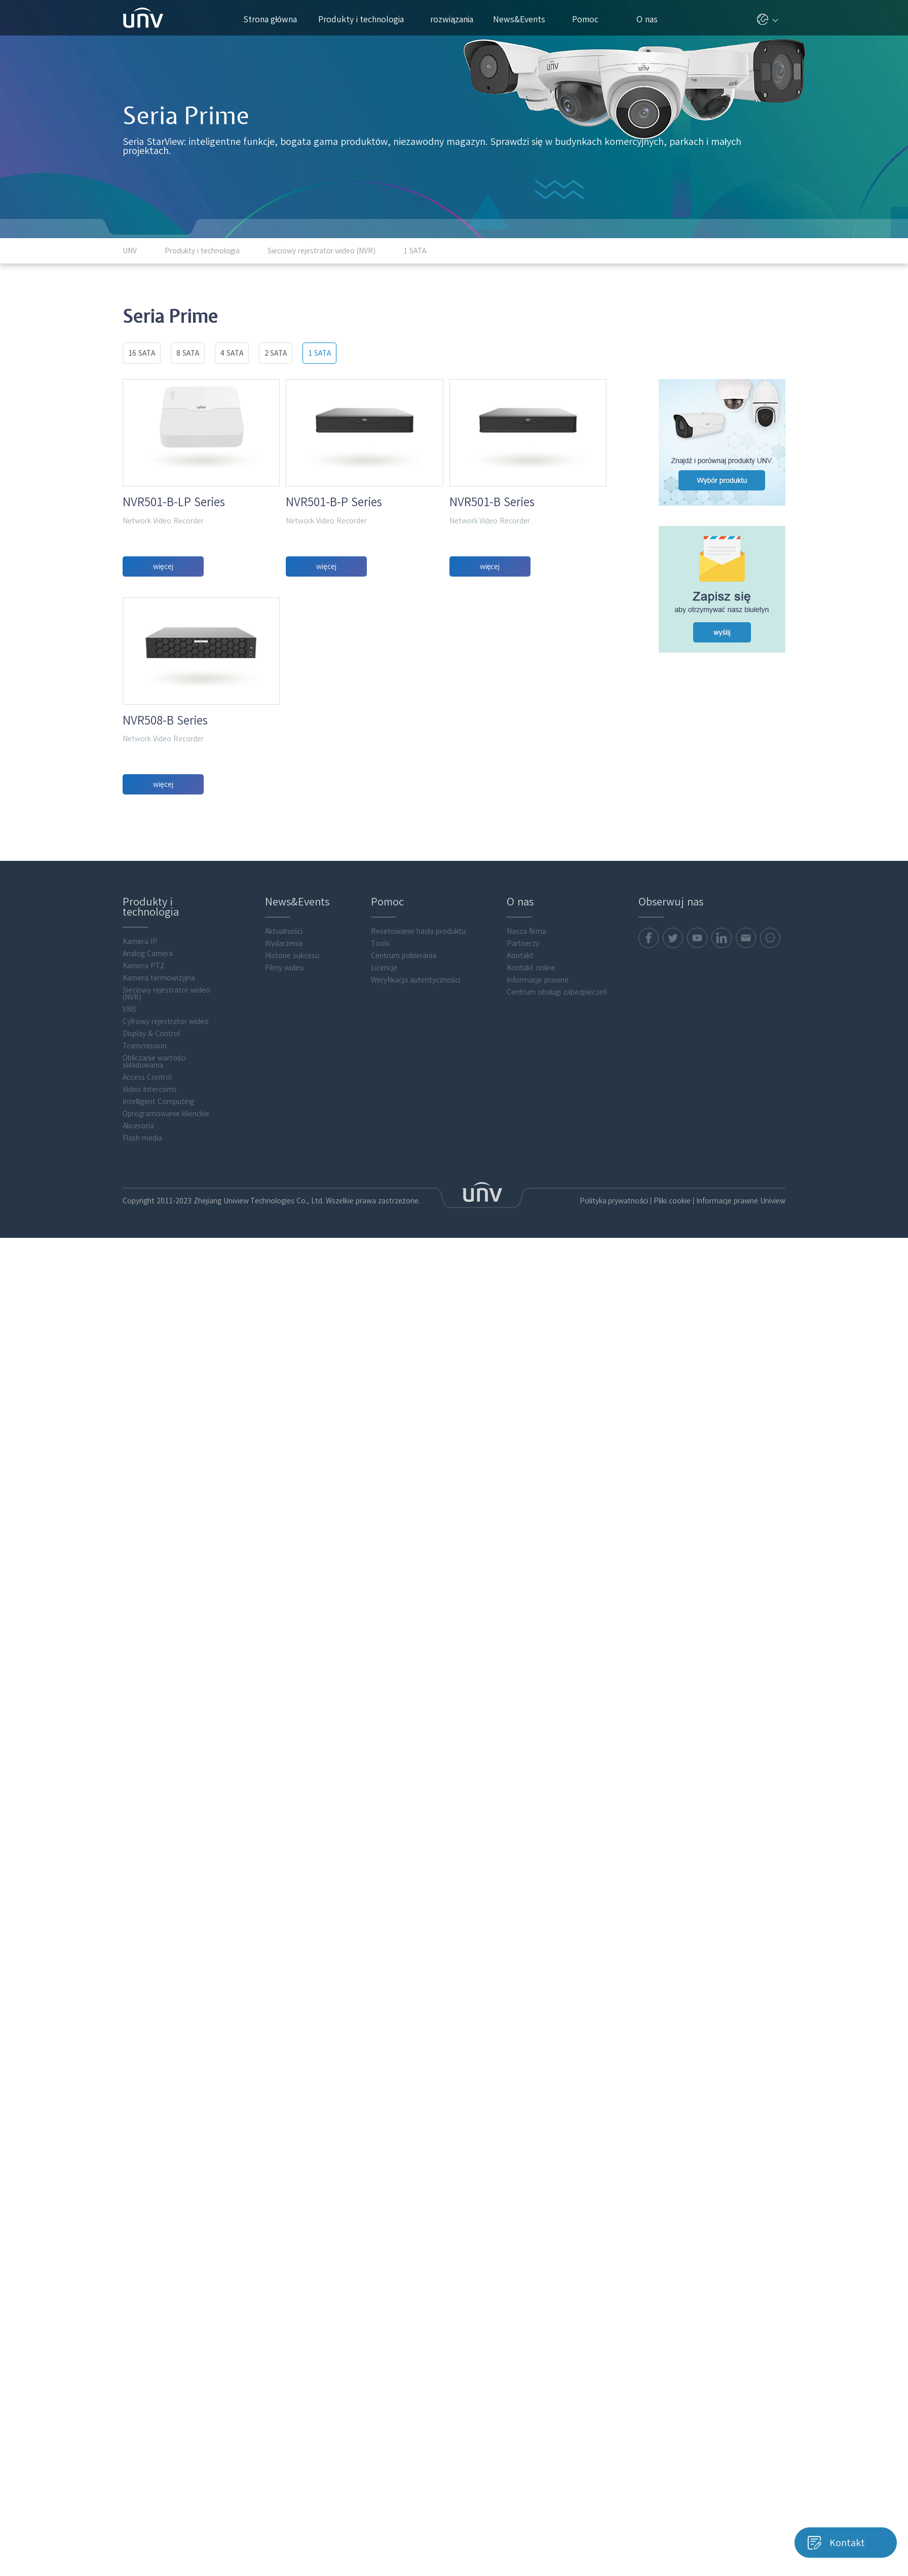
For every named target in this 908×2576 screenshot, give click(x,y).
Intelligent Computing (158, 1201)
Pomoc (590, 19)
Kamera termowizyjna (159, 1078)
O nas (650, 19)
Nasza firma (526, 1031)
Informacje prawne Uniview (740, 1301)
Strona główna (270, 19)
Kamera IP (140, 1041)
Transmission (145, 1146)
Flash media (142, 1238)
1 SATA (319, 353)
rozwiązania (455, 19)
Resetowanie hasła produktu (418, 1031)
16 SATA (141, 353)
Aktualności (283, 1031)
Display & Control (151, 1134)
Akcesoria (138, 1226)
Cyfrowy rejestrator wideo (166, 1121)
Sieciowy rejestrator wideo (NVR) (166, 1094)
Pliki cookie (672, 1301)
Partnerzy (523, 1043)
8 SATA (187, 353)
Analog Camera (148, 1053)
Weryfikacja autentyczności (415, 1080)
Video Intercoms (150, 1189)
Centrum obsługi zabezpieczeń (557, 1092)
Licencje (384, 1068)
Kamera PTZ (144, 1066)
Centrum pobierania (403, 1055)
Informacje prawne (538, 1080)
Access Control (147, 1177)
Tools (380, 1043)
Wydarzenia (283, 1043)
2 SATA (275, 353)
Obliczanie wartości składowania (154, 1162)
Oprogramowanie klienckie (166, 1214)
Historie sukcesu (292, 1055)
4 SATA (231, 353)
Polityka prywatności (614, 1301)
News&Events (523, 19)
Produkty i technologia (366, 19)
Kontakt (520, 1055)
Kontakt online (531, 1068)
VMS (129, 1109)
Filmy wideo (284, 1068)
